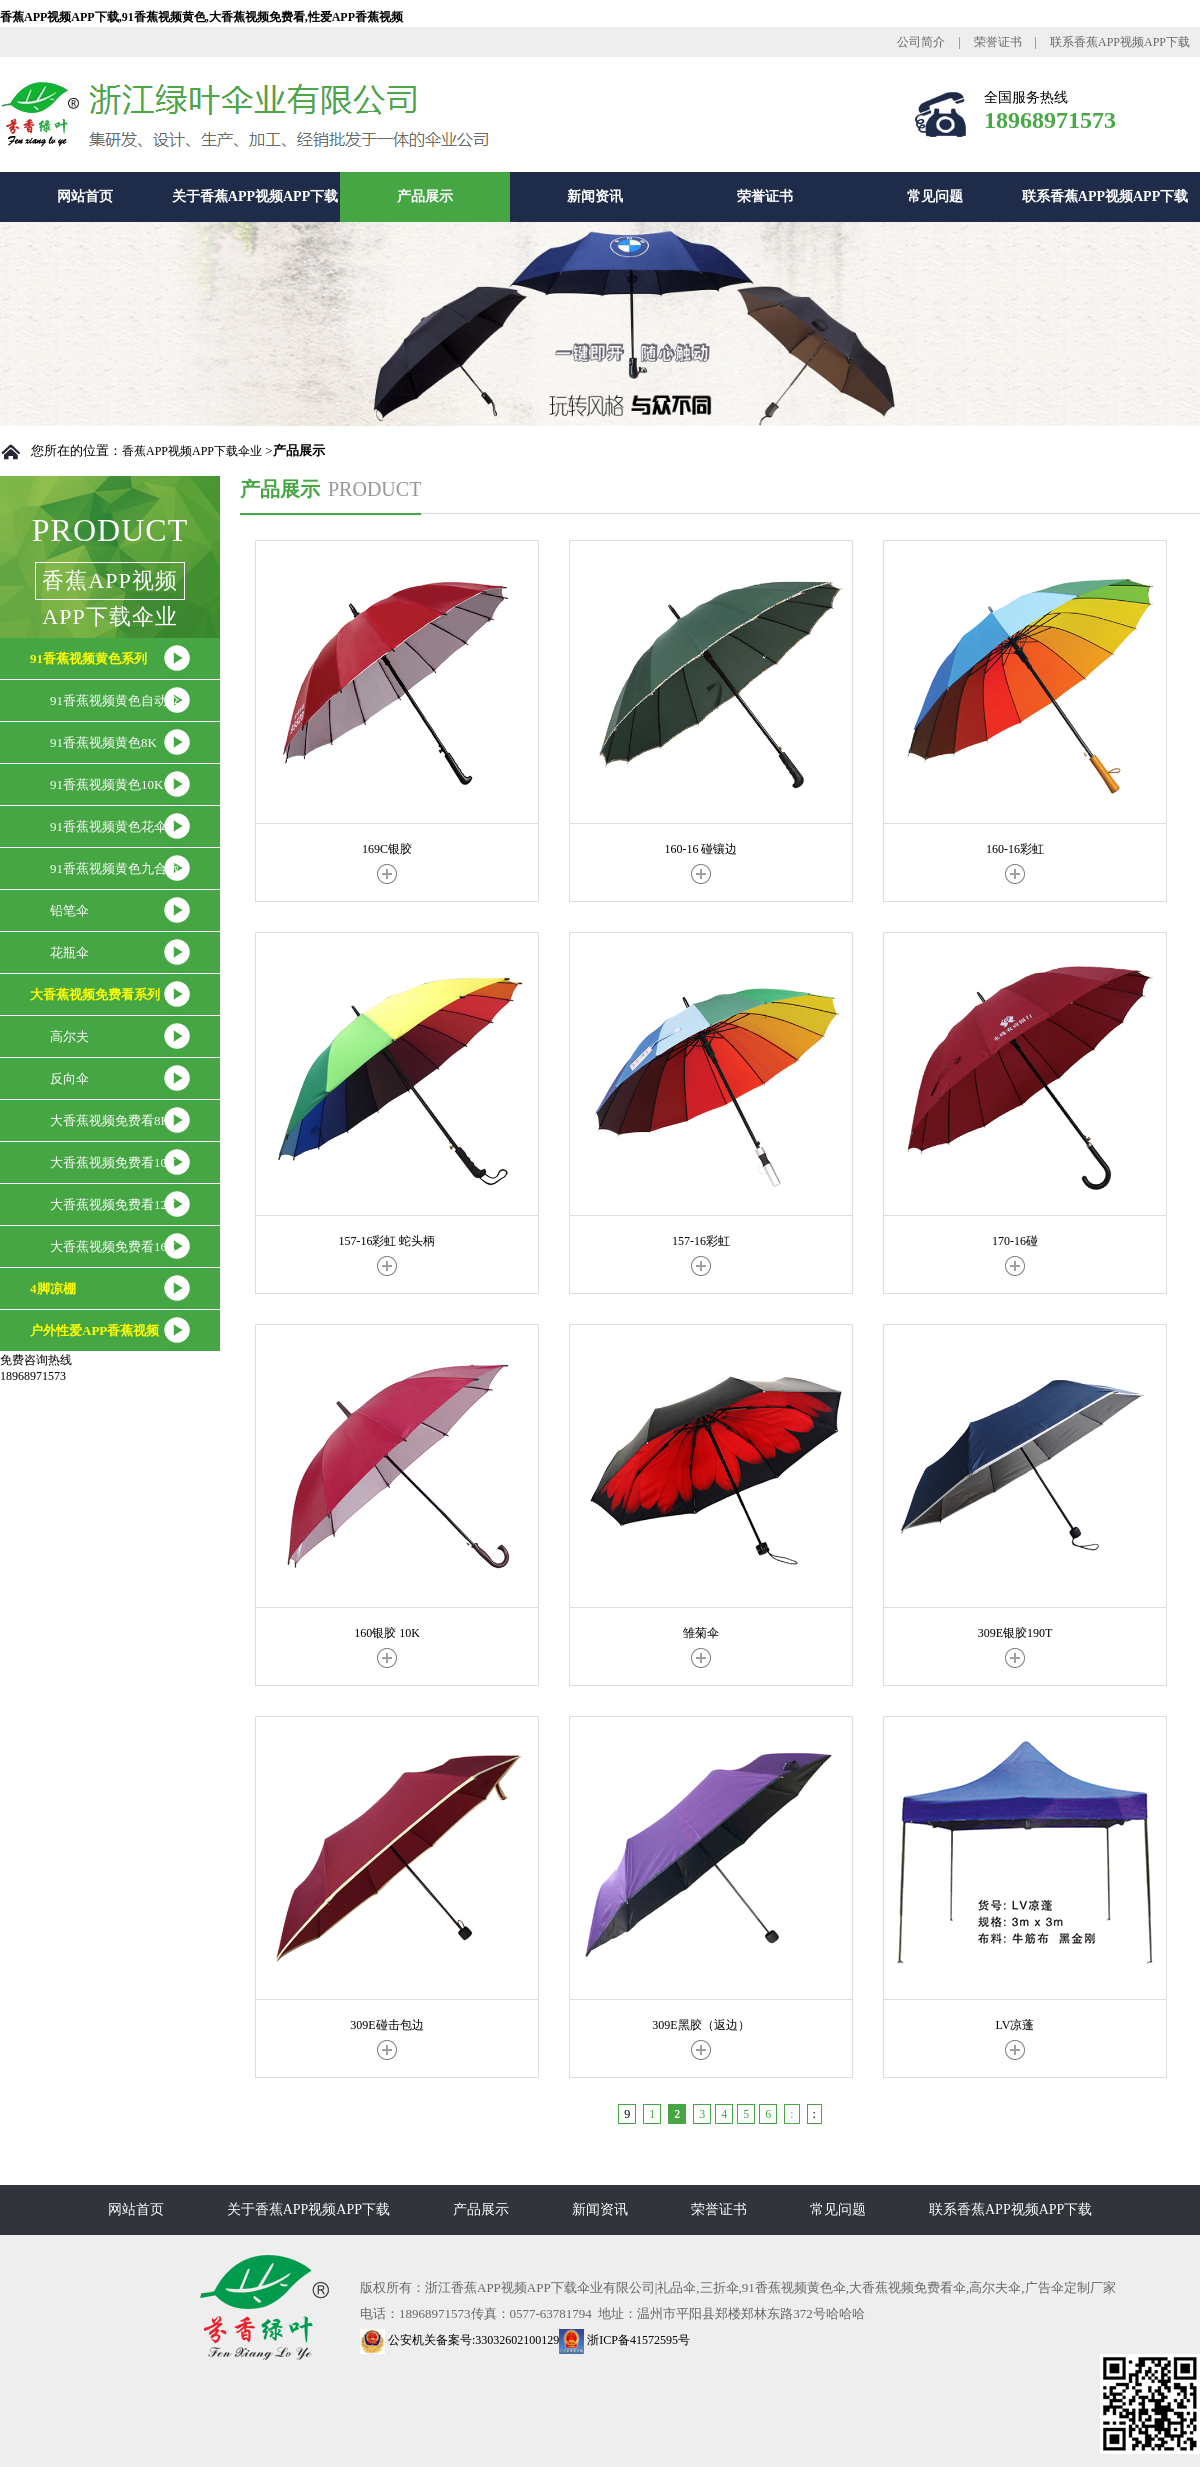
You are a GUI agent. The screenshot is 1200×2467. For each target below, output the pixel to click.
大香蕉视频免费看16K (113, 1246)
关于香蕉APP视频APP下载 (255, 196)
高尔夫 (69, 1036)
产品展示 (425, 196)
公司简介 (921, 42)
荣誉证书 (998, 42)
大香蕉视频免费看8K (110, 1120)
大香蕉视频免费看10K (113, 1162)
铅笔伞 (69, 910)
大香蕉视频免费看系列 (95, 994)
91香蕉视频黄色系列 (88, 658)
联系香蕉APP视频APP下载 (1120, 42)
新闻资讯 (595, 196)
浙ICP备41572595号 (624, 2340)
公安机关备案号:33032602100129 (459, 2340)
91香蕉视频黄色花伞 (108, 826)
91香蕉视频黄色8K (103, 742)
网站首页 (85, 196)
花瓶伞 (69, 952)
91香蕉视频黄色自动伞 (115, 700)
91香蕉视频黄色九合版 (115, 868)
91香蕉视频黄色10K (106, 784)
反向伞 (69, 1078)
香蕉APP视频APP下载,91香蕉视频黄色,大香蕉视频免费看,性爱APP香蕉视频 (201, 17)
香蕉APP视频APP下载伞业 (192, 451)
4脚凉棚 (53, 1288)
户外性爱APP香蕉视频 (94, 1330)
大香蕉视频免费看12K (113, 1204)
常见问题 (935, 196)
